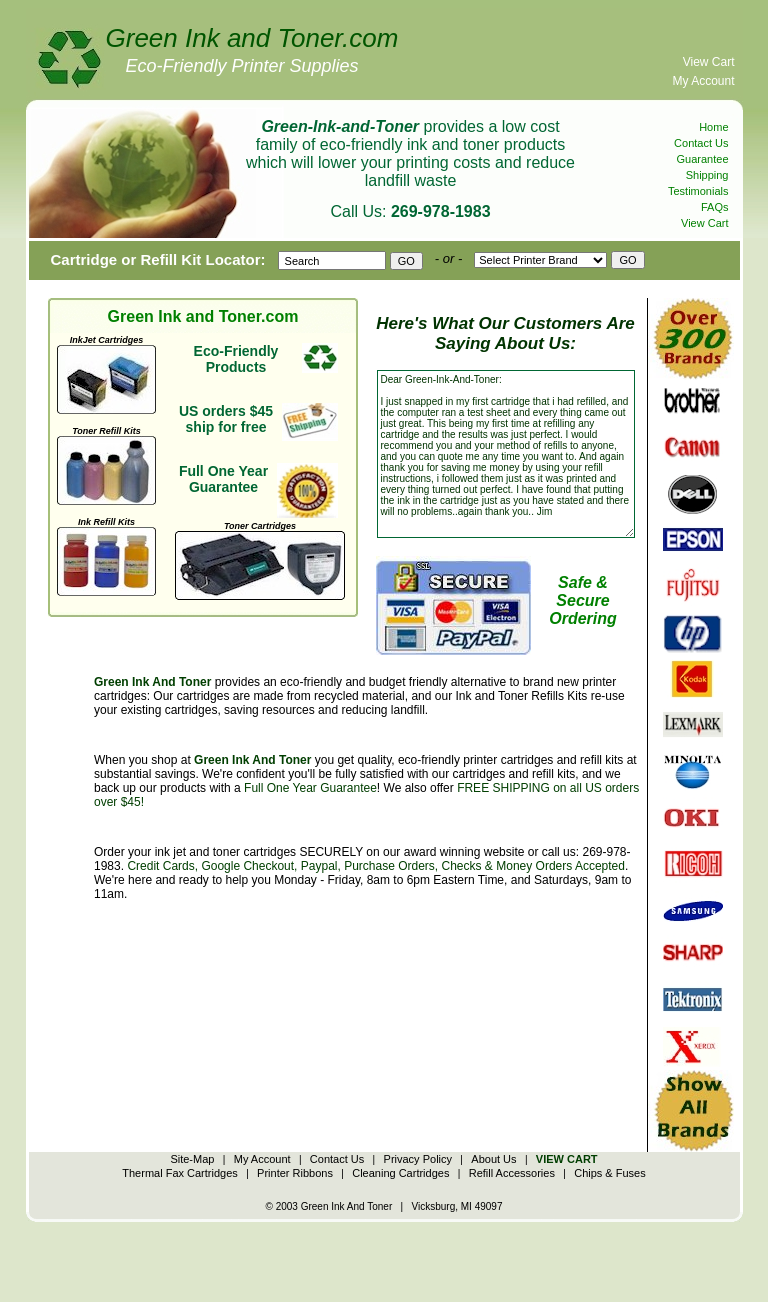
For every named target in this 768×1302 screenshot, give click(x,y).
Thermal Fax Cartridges (180, 1173)
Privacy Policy (418, 1159)
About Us (493, 1159)
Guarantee (703, 159)
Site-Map (192, 1159)
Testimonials (698, 191)
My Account (703, 81)
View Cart (709, 62)
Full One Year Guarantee (310, 788)
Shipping (707, 175)
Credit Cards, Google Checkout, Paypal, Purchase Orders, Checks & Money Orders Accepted (376, 866)
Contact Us (701, 143)
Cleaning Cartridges (400, 1173)
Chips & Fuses (610, 1173)
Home (713, 127)
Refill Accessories (512, 1173)
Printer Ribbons (295, 1173)
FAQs (715, 207)
